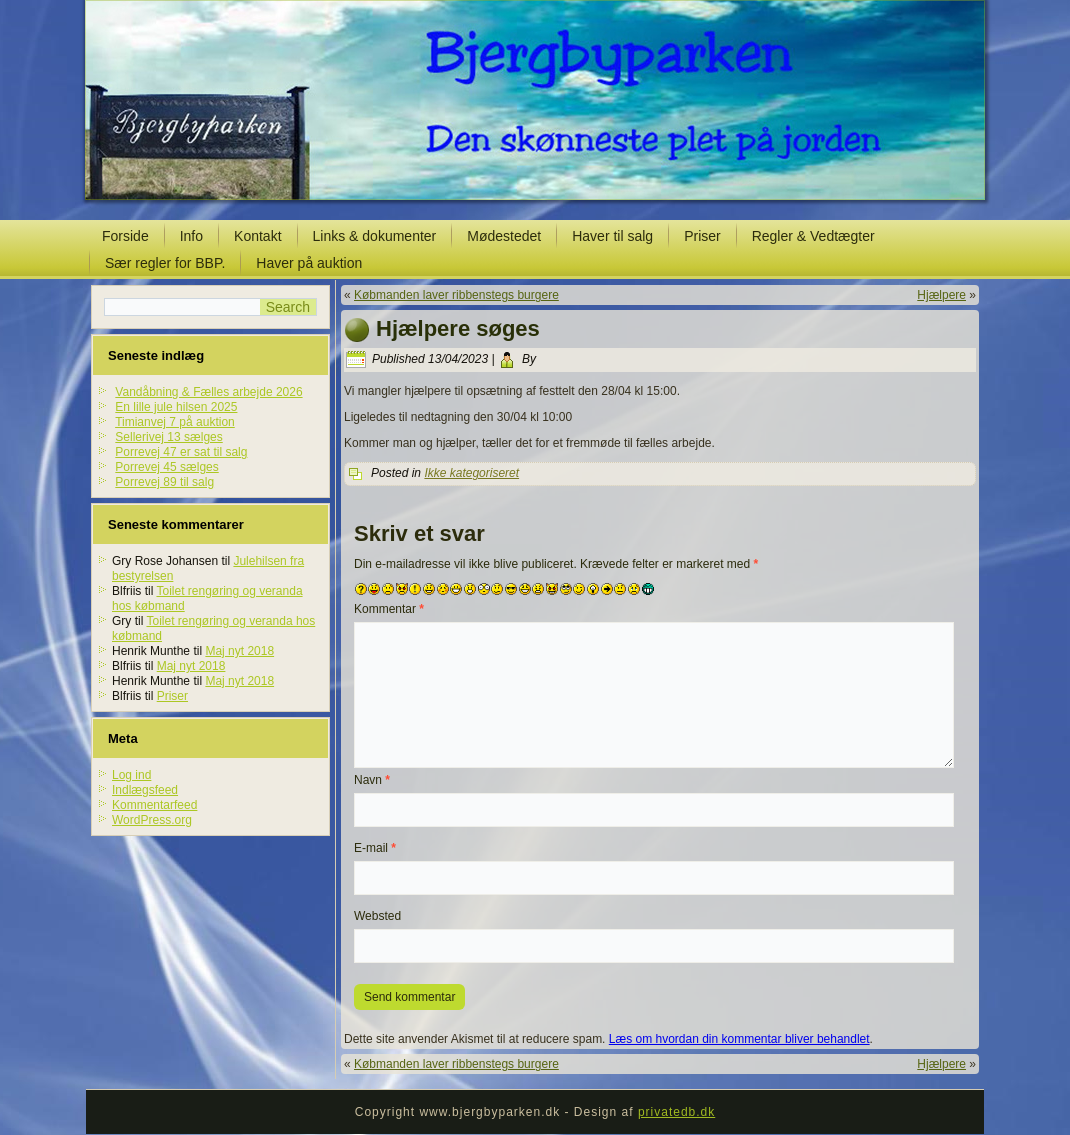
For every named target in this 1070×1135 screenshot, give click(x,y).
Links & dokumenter (375, 236)
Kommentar (389, 609)
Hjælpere (941, 295)
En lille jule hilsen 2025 (176, 407)
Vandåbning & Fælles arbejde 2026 (208, 392)
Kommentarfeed (154, 805)
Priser (702, 236)
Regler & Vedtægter (813, 236)
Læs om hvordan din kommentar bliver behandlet (739, 1039)
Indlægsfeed (145, 790)
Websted (377, 916)
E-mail (375, 848)
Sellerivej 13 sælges (168, 437)
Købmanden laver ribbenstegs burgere (456, 295)
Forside (125, 236)
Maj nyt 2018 (239, 651)
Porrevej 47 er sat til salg (181, 452)
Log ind (131, 775)
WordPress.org (152, 820)
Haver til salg (612, 236)
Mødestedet (504, 236)
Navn (372, 780)
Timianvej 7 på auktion (175, 422)
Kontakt (257, 236)
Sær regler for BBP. (165, 263)
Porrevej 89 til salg (164, 482)
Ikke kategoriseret (471, 473)
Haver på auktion (309, 263)
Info (191, 236)
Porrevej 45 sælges (166, 467)
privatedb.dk (676, 1112)
